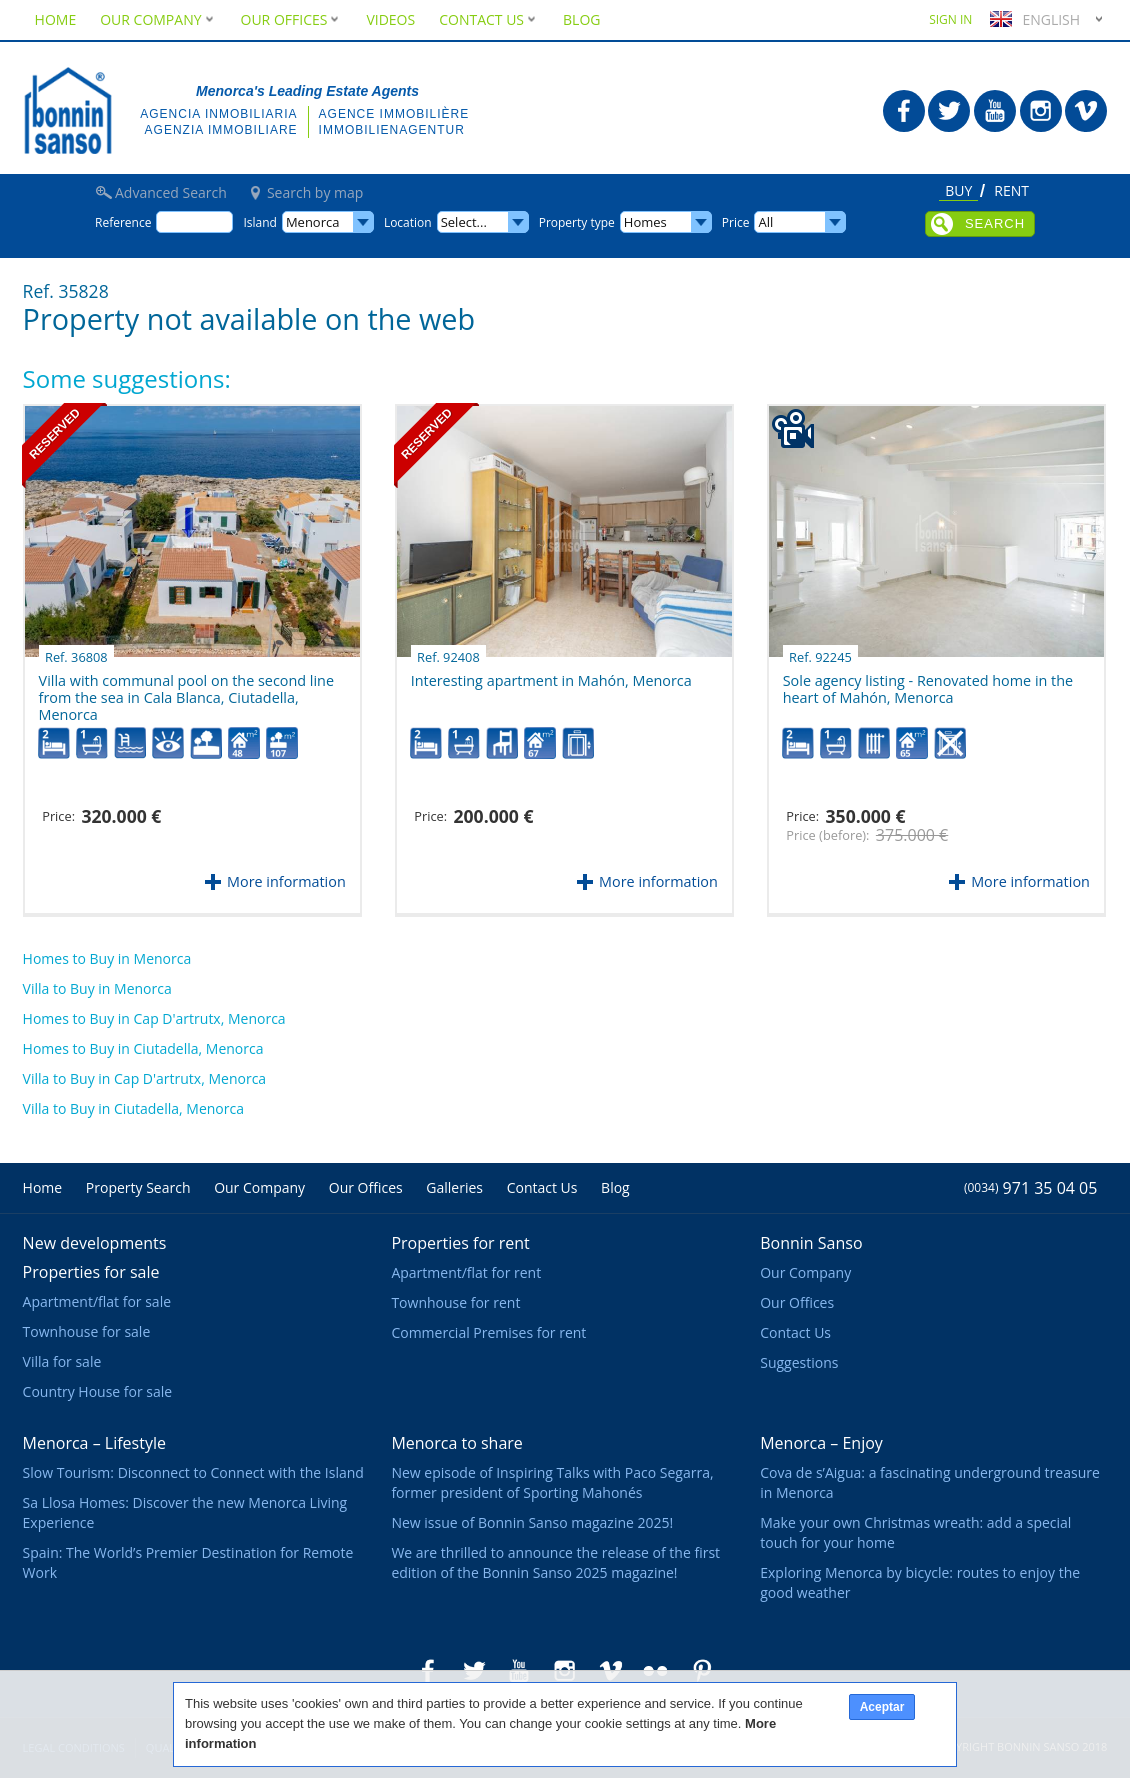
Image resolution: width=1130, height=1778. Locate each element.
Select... (464, 222)
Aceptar (882, 1707)
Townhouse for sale (87, 1331)
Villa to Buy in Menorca (97, 988)
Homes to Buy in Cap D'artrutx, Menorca (154, 1018)
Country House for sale (98, 1391)
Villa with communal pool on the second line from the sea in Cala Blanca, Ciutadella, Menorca (186, 689)
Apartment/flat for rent (466, 1272)
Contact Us (489, 19)
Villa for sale (62, 1361)
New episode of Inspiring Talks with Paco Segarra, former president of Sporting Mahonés (552, 1482)
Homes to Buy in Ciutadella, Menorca (143, 1048)
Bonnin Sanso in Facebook (904, 111)
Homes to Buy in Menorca (107, 958)
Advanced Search (171, 193)
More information (286, 881)
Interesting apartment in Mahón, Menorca (551, 673)
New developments (95, 1243)
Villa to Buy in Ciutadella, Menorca (133, 1108)
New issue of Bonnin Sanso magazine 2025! (532, 1522)
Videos (390, 19)
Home (56, 19)
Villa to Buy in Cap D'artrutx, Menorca (145, 1078)
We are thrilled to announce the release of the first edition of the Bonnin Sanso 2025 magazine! (555, 1562)
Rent (1011, 192)
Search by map (315, 193)
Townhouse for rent (455, 1302)
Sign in (950, 19)
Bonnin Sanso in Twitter (949, 111)
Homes (645, 222)
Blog (581, 19)
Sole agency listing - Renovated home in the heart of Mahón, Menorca (928, 682)
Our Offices (292, 19)
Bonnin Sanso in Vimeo (1086, 111)
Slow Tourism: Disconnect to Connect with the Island (193, 1472)
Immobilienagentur (392, 130)
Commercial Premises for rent (488, 1332)
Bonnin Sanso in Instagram (1041, 111)
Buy (958, 192)
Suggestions (799, 1362)
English (1032, 19)
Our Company (158, 19)
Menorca (313, 222)
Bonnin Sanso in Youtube (995, 111)
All (765, 222)
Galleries (454, 1187)
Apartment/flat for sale (97, 1301)
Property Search (138, 1187)
